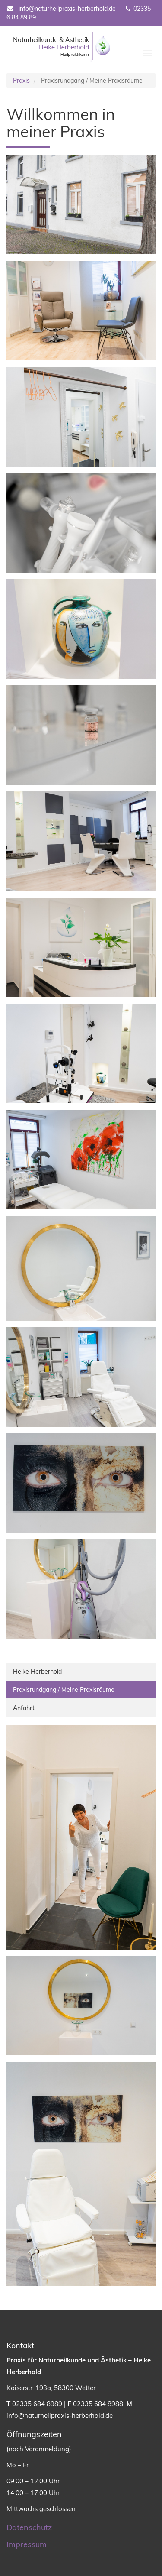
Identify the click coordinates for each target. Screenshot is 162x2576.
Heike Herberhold (37, 1671)
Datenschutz (29, 2527)
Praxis (21, 80)
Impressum (26, 2544)
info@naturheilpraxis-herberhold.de (61, 9)
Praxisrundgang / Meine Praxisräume (78, 1689)
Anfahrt (24, 1708)
